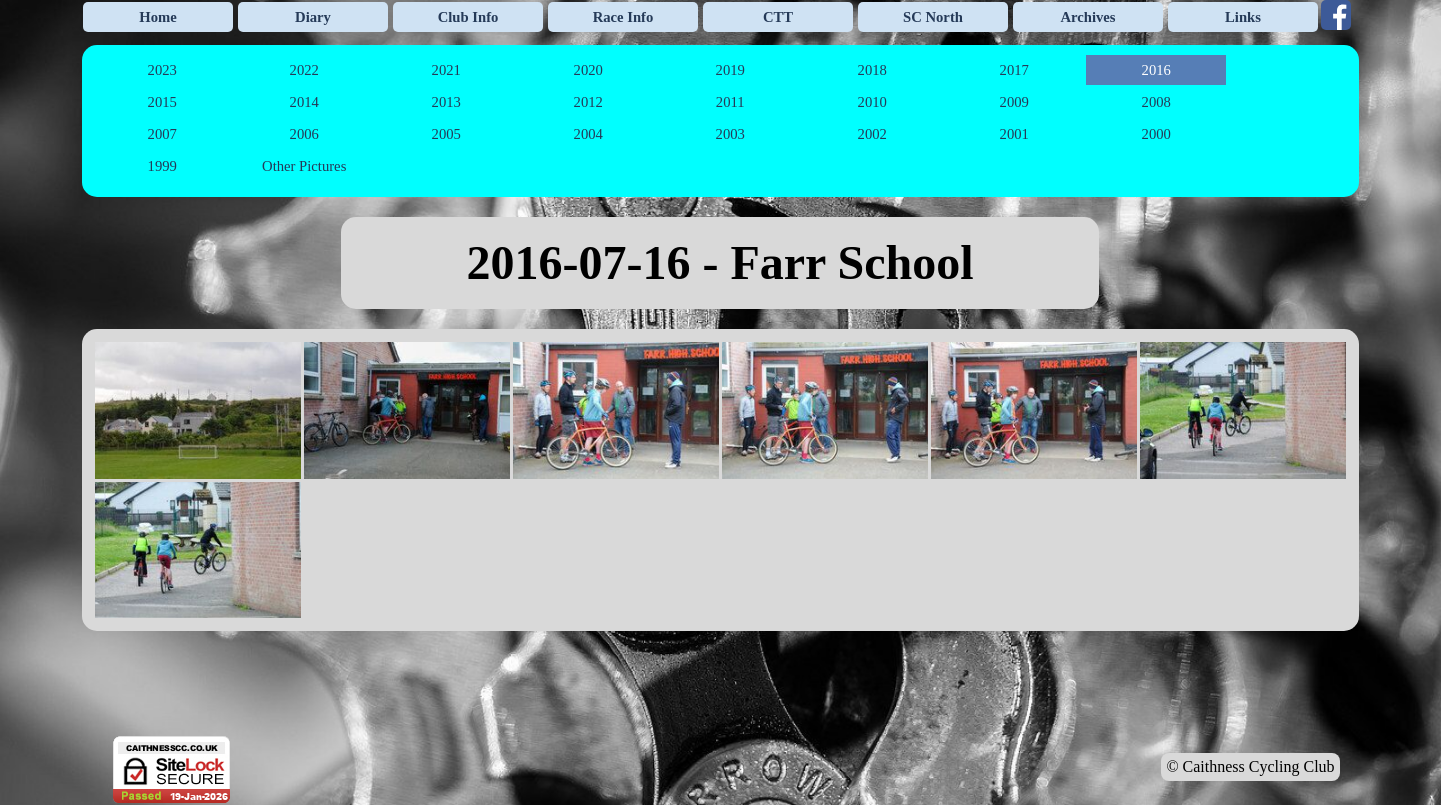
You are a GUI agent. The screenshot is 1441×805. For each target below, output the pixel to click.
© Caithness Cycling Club (1250, 766)
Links (1243, 17)
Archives (1087, 17)
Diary (313, 17)
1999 (162, 166)
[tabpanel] (720, 263)
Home (157, 17)
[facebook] (1336, 15)
